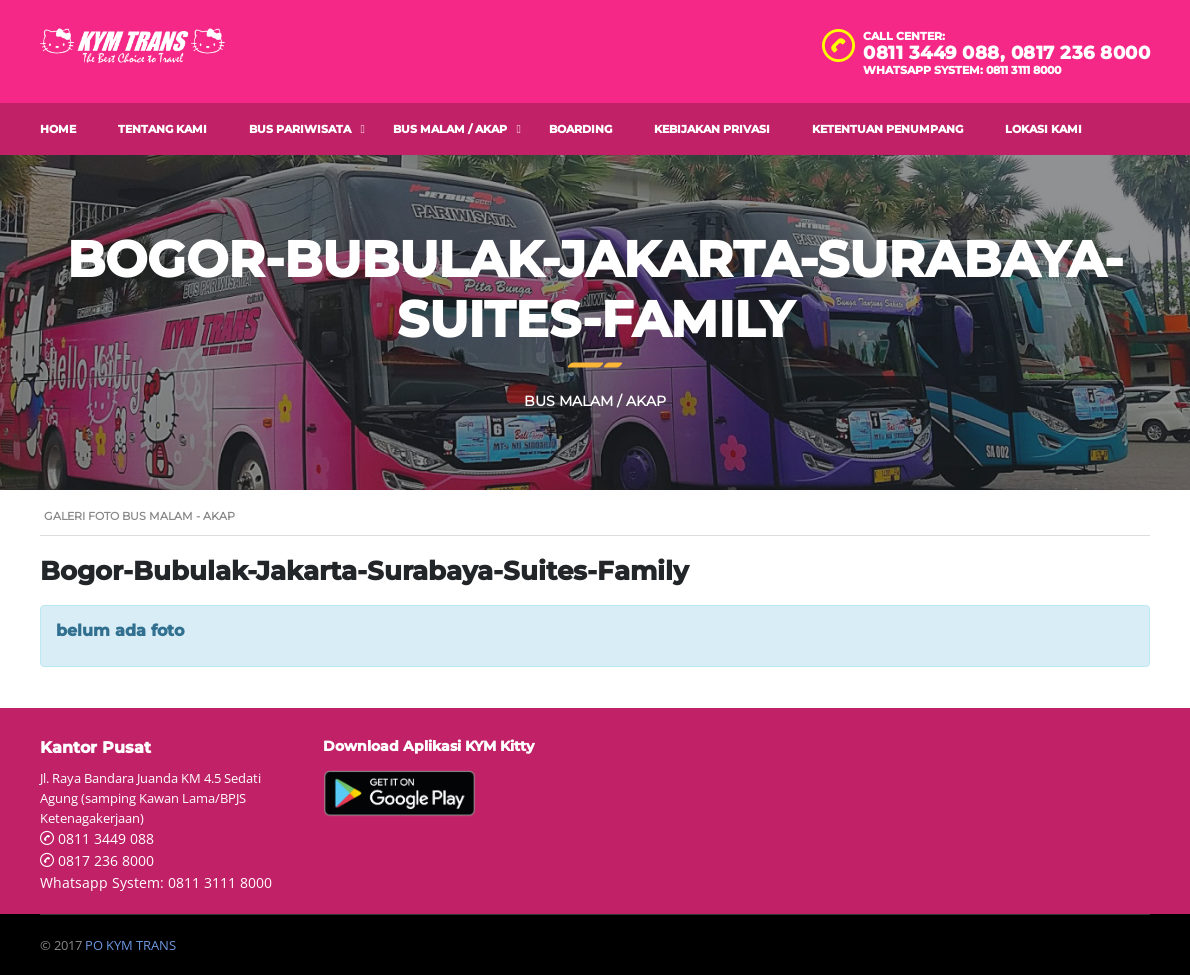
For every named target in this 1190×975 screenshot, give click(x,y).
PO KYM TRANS (130, 945)
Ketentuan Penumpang (887, 129)
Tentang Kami (162, 129)
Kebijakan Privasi (712, 129)
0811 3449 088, (937, 53)
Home (58, 129)
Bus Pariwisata (300, 129)
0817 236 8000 (1081, 53)
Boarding (580, 129)
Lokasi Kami (1043, 129)
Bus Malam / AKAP (450, 129)
